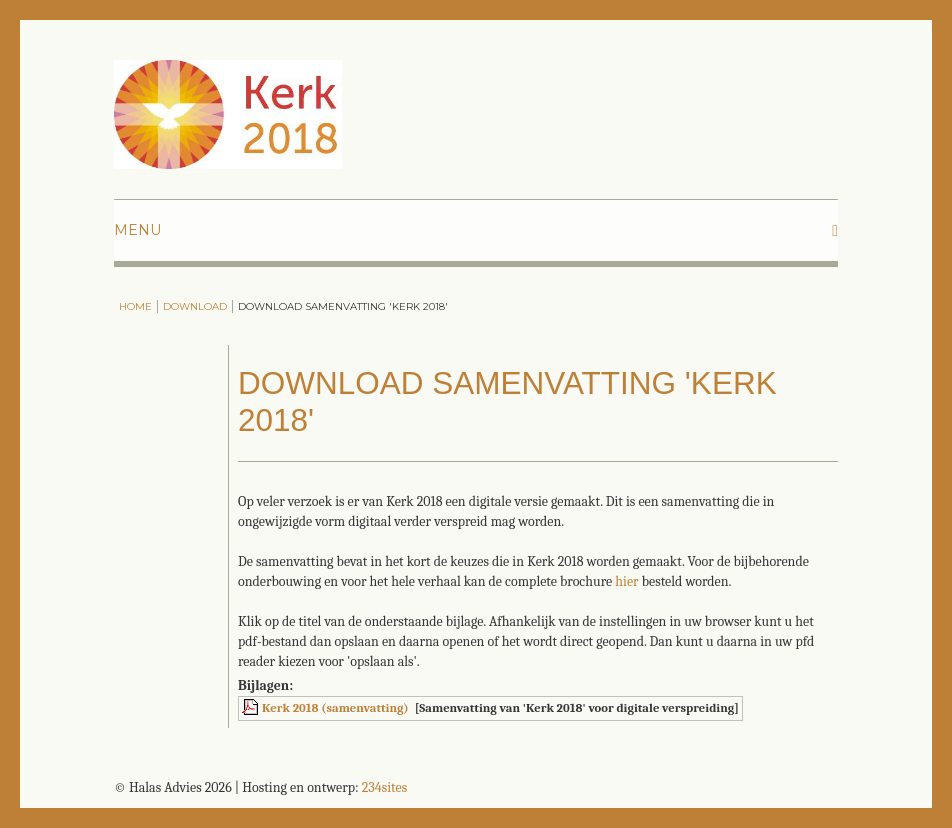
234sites (384, 787)
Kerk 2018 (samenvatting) (335, 708)
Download (195, 306)
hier (626, 581)
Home (135, 306)
